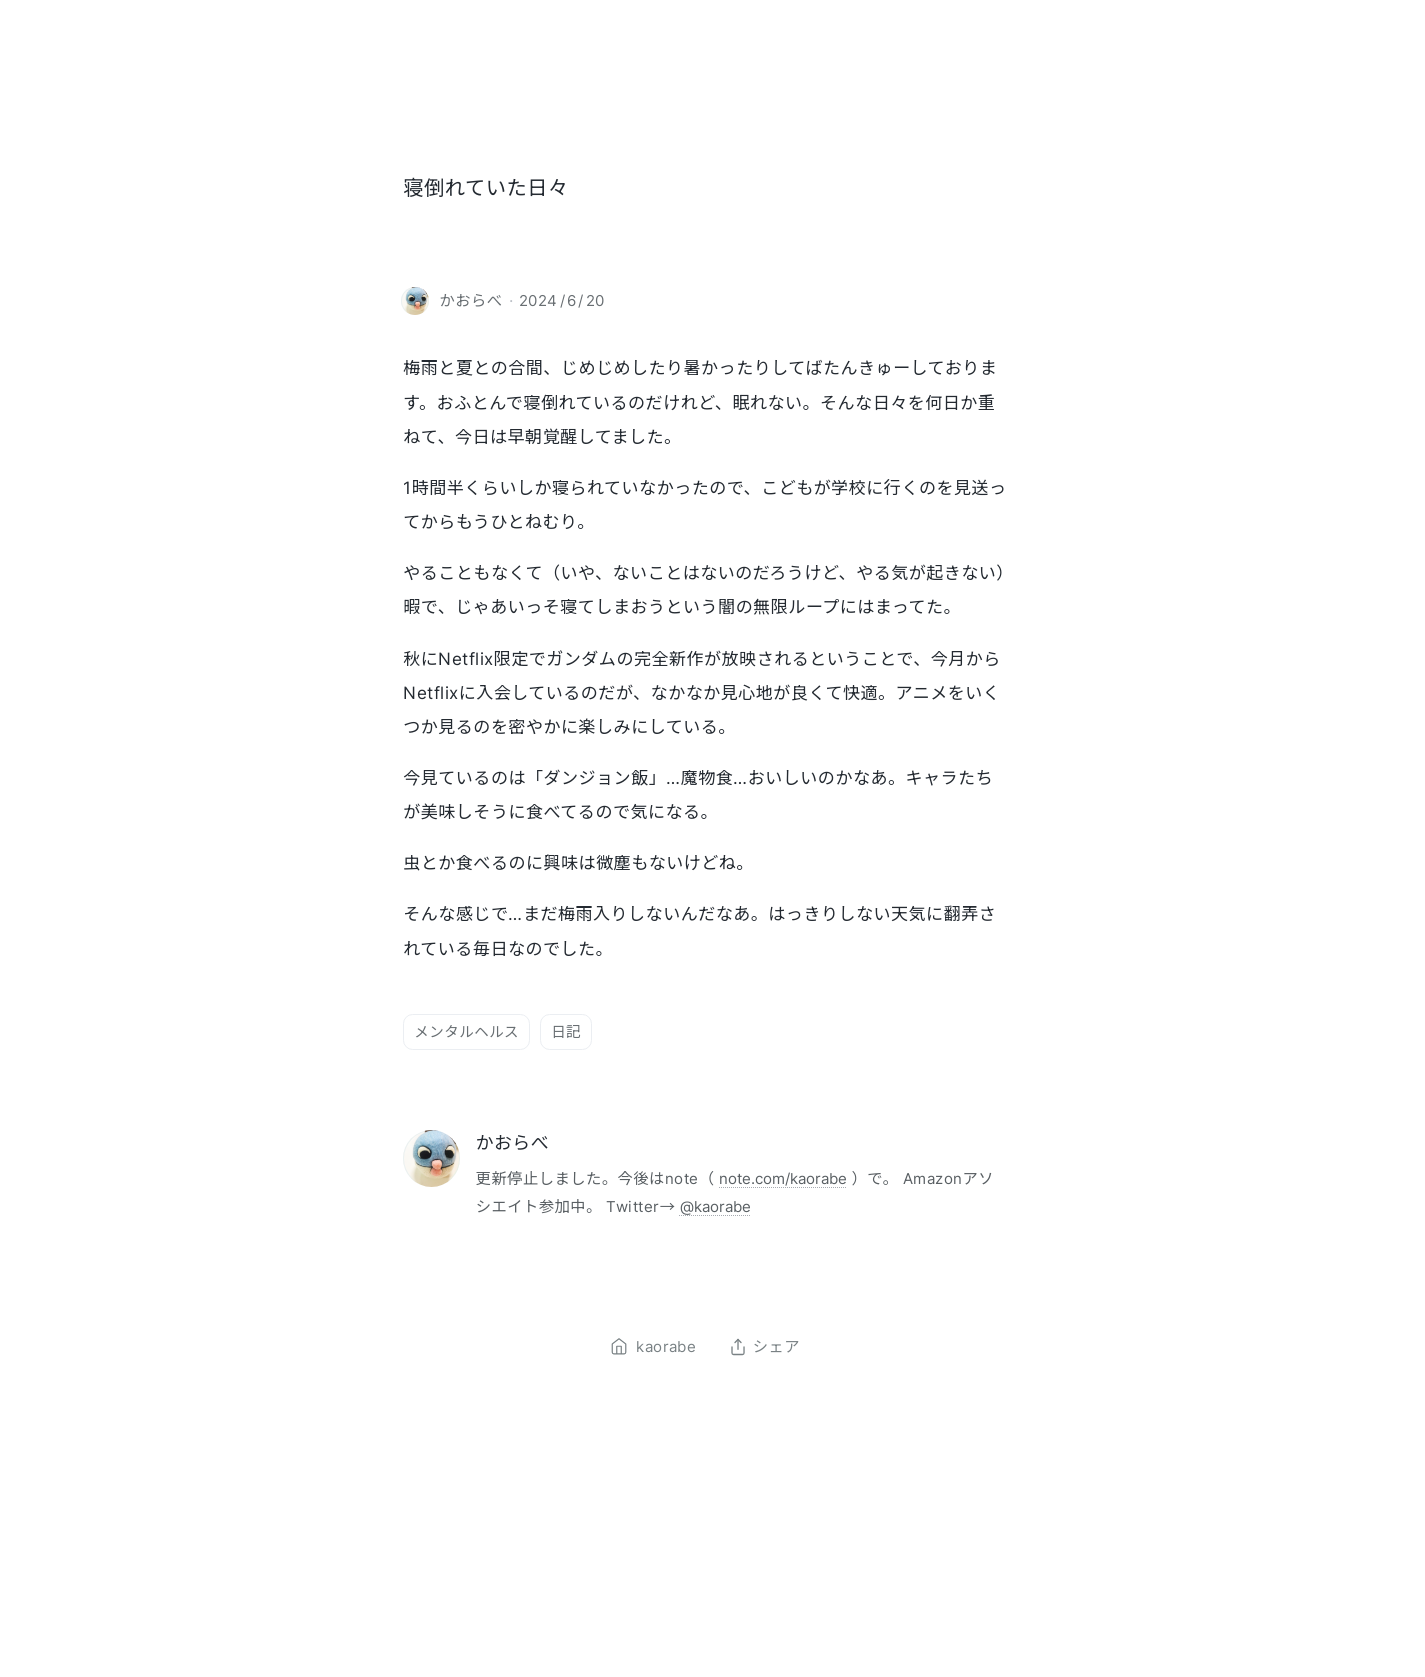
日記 (566, 1031)
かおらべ (512, 1142)
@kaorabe (715, 1206)
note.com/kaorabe (783, 1178)
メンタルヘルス (466, 1031)
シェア (764, 1347)
